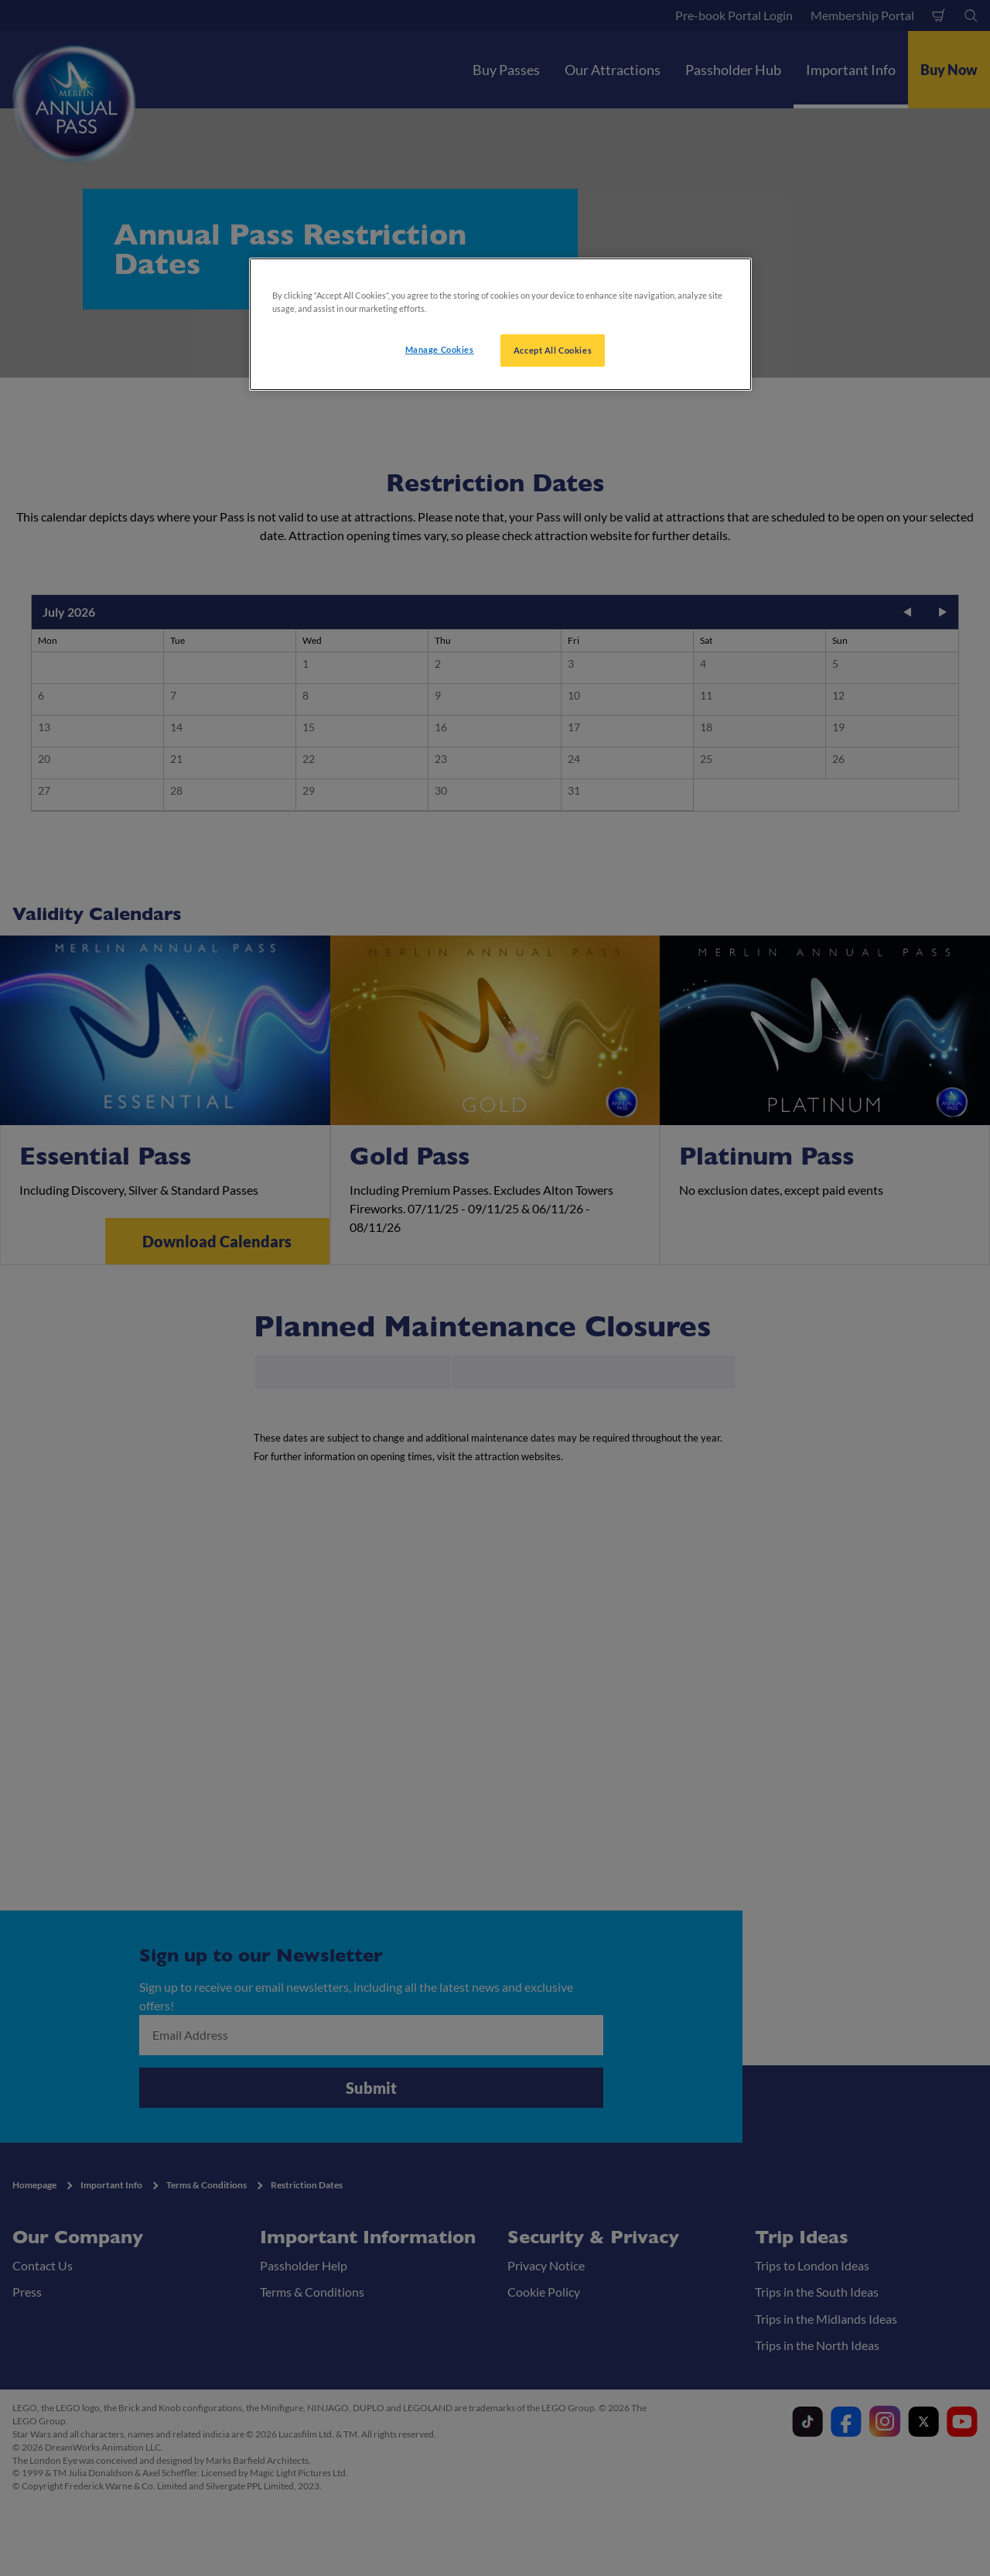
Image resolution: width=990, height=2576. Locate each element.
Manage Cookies (439, 349)
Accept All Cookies (553, 350)
